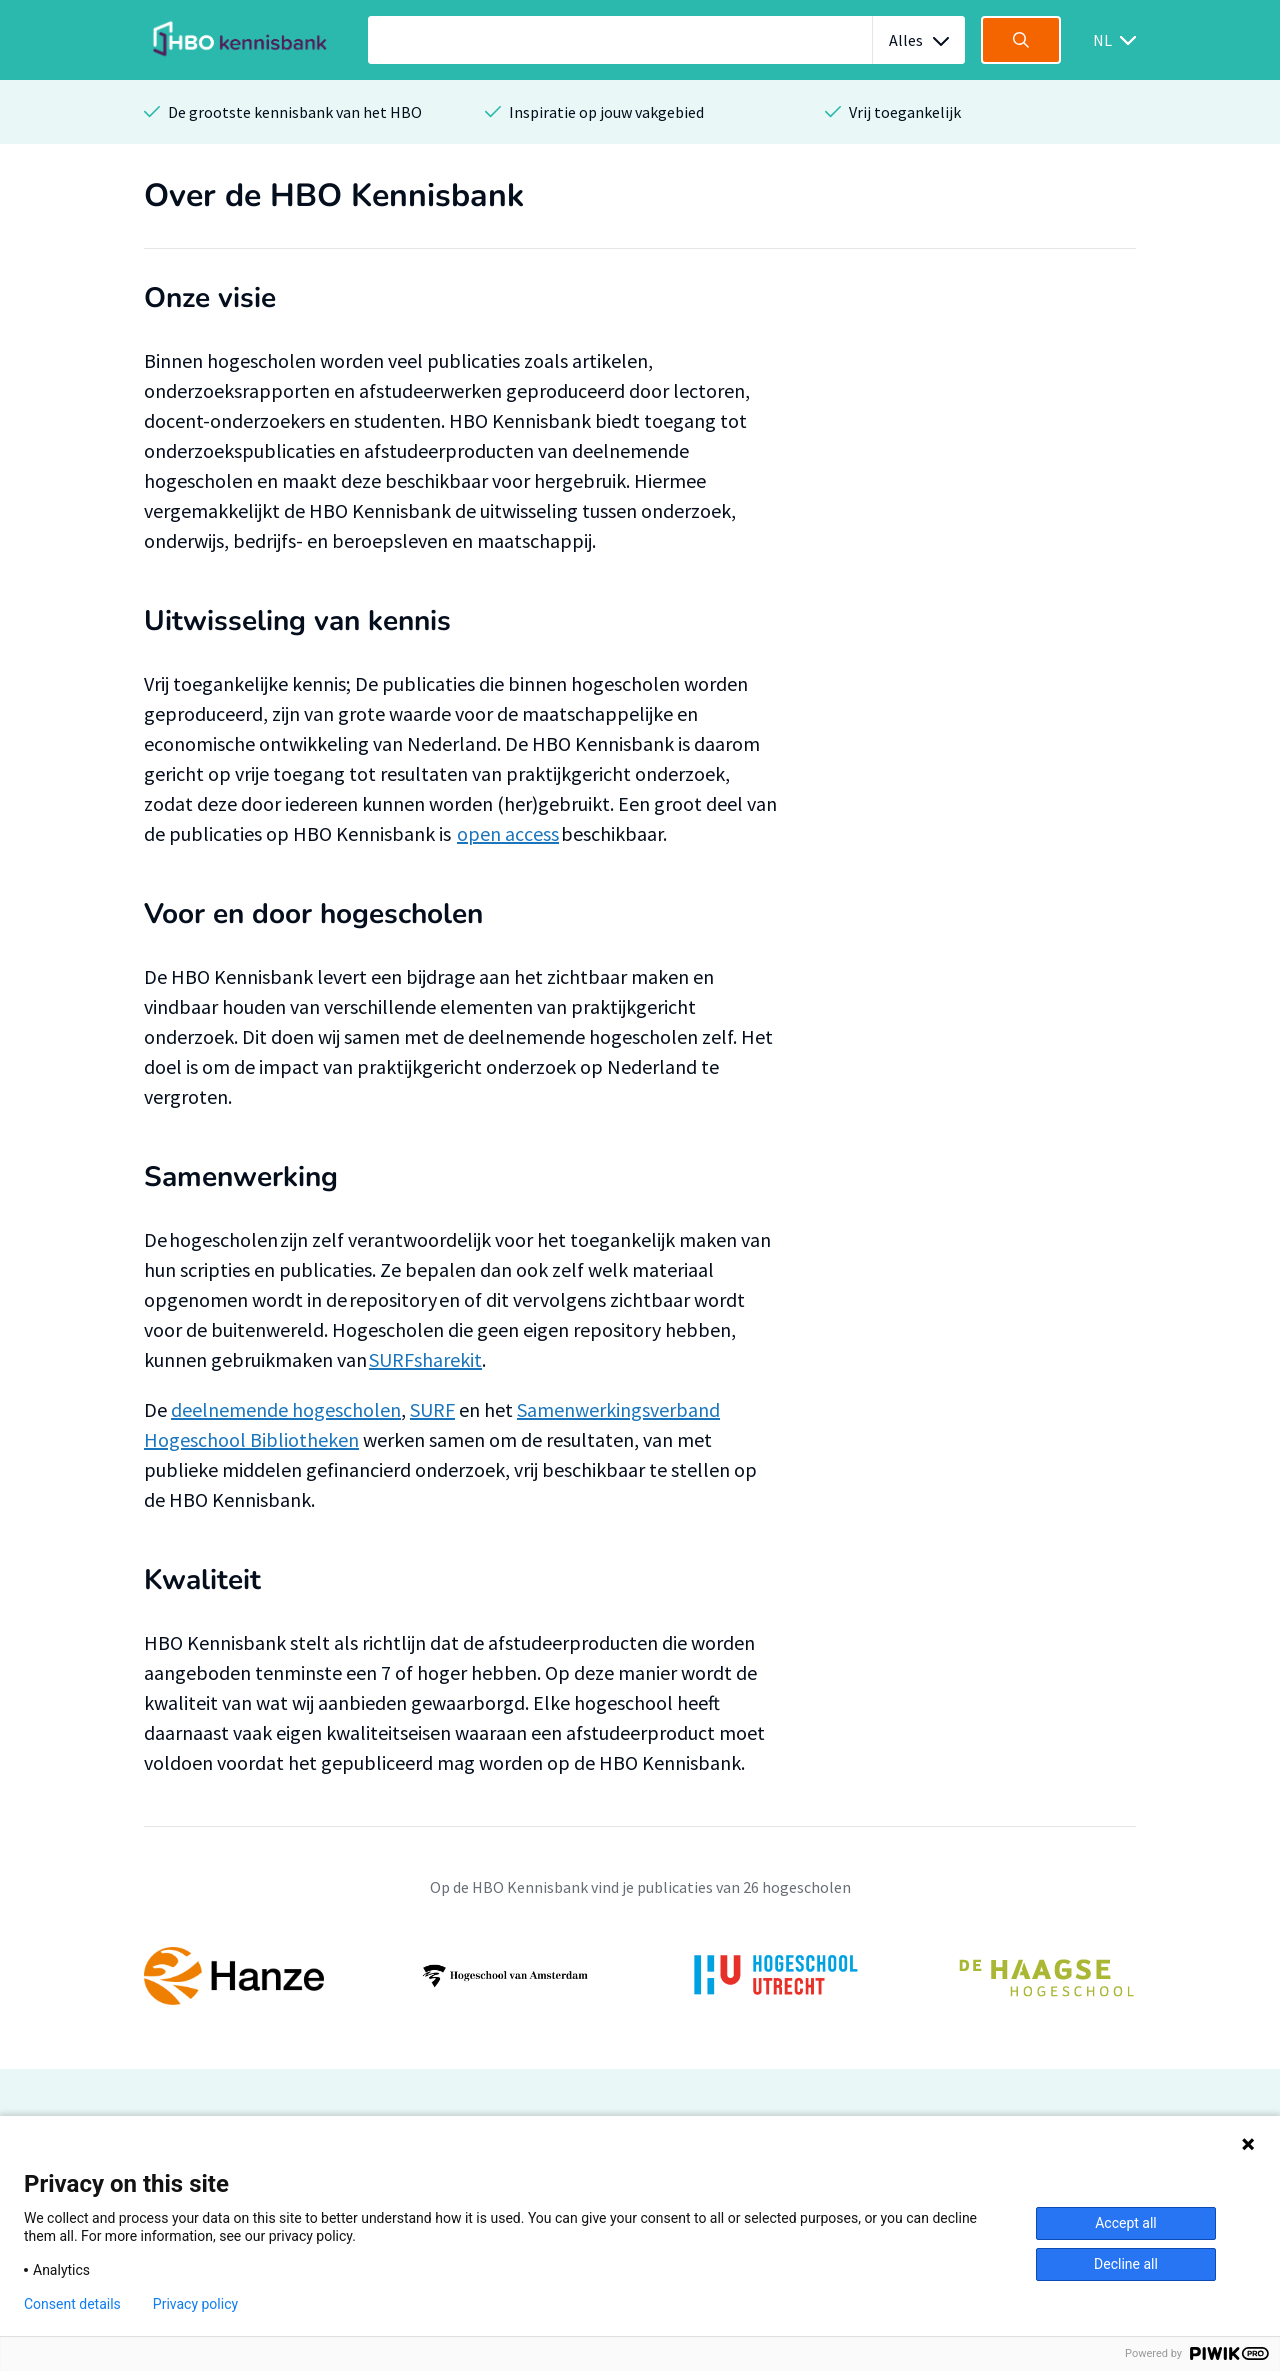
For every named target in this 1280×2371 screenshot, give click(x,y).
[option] (640, 1976)
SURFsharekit (425, 1359)
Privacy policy (195, 2304)
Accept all (1126, 2223)
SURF (432, 1409)
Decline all (1126, 2264)
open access (508, 833)
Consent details (72, 2304)
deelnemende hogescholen (286, 1409)
